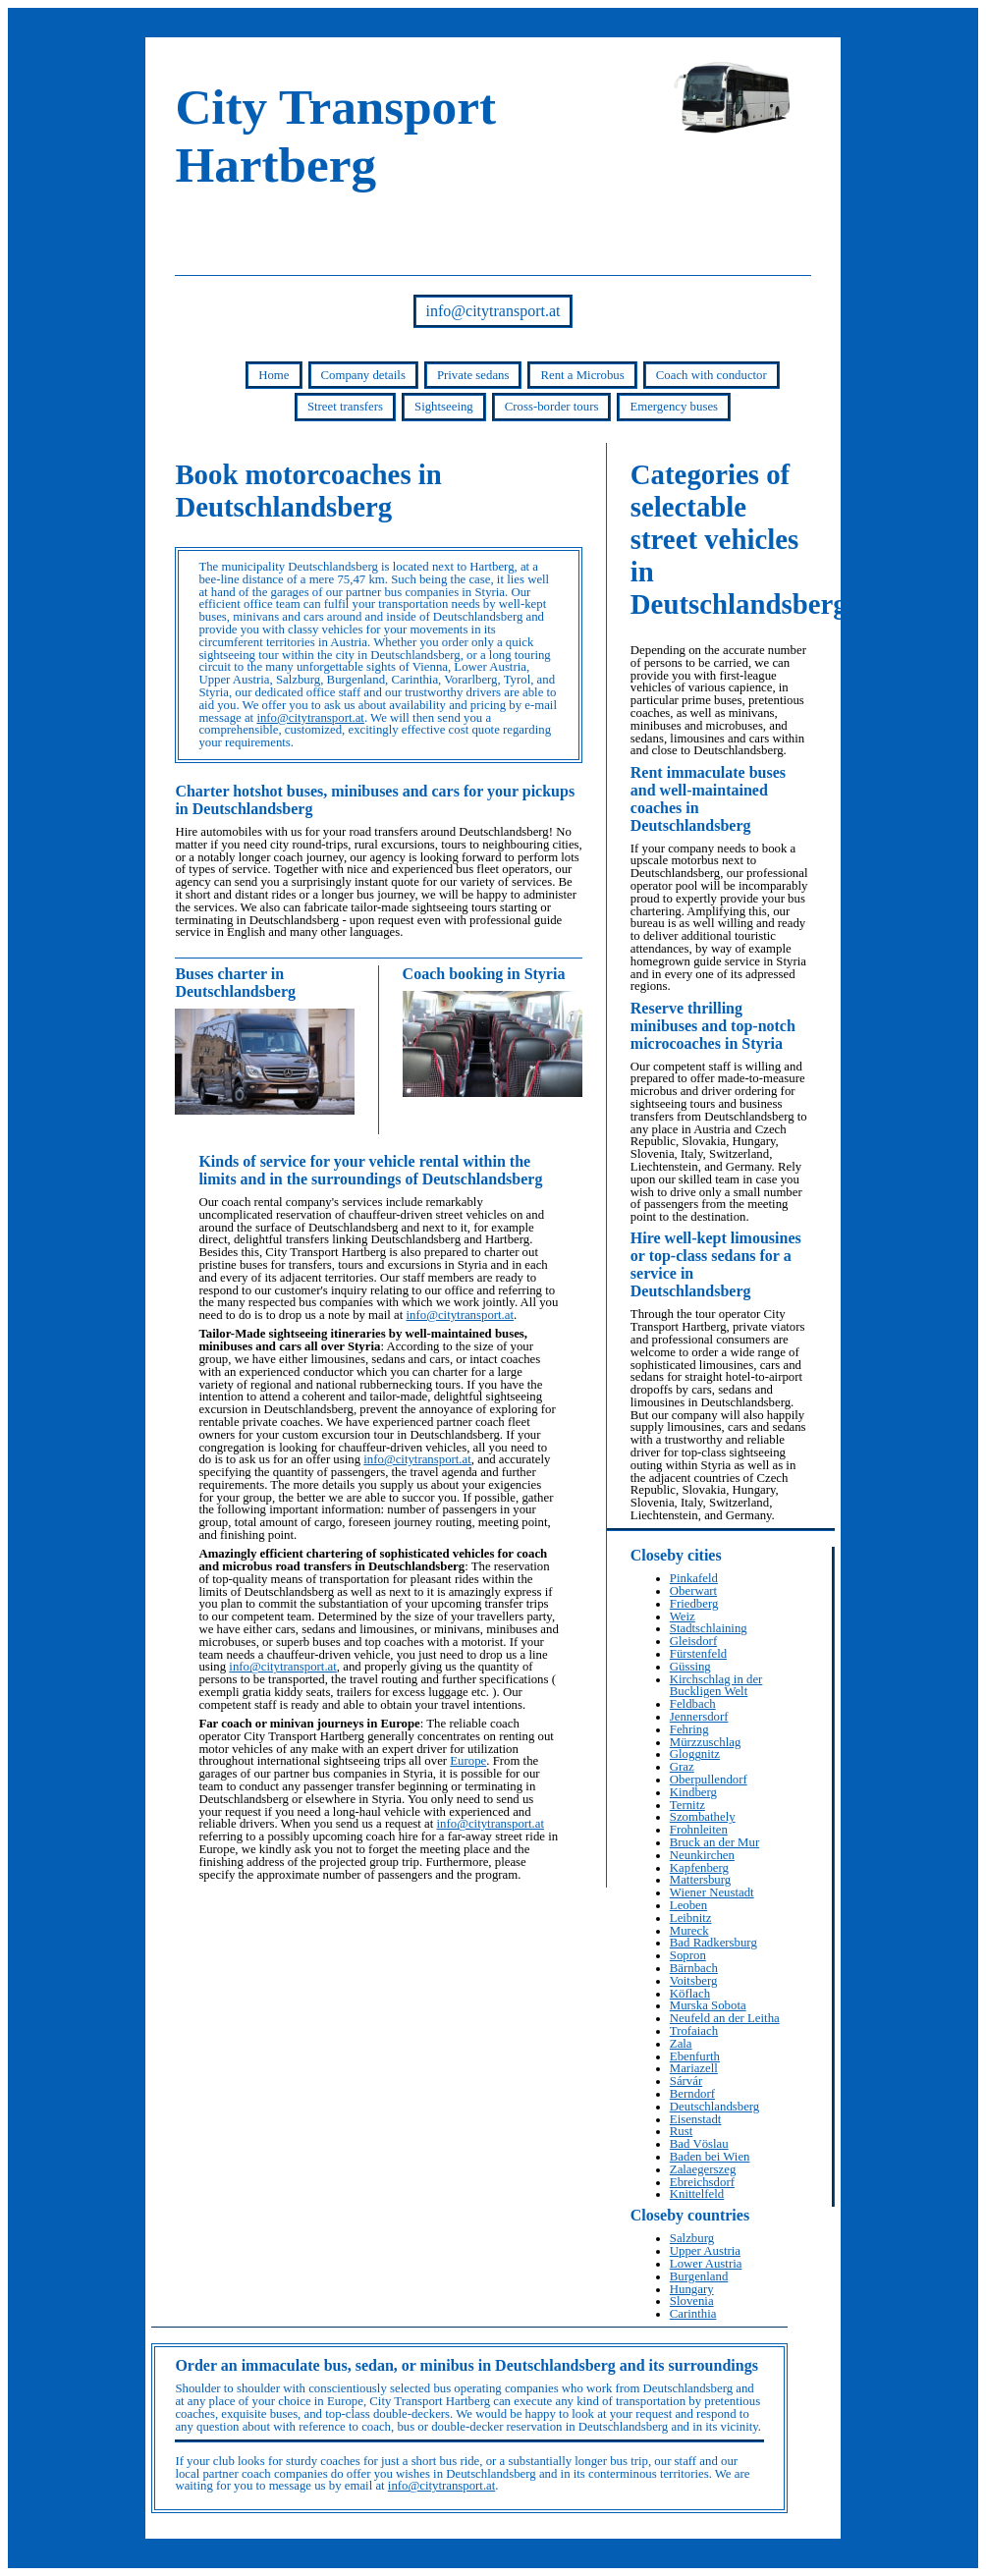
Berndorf (692, 2094)
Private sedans (473, 375)
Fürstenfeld (698, 1654)
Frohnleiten (699, 1829)
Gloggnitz (695, 1754)
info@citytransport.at (493, 310)
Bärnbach (694, 1968)
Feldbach (693, 1704)
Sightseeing (443, 406)
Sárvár (686, 2081)
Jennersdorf (699, 1717)
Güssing (690, 1666)
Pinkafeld (694, 1578)
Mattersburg (700, 1880)
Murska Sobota (708, 2005)
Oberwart (693, 1591)
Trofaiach (694, 2031)
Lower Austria (706, 2264)
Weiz (682, 1616)
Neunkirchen (702, 1855)
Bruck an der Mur (714, 1842)
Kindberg (693, 1792)
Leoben (688, 1905)
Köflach (690, 1994)
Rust (681, 2131)
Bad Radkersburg (713, 1942)
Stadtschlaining (708, 1628)
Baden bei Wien (710, 2157)
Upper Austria (705, 2251)
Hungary (692, 2289)
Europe (468, 1761)
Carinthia (693, 2314)
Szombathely (703, 1817)
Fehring (689, 1729)
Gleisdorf (693, 1641)
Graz (682, 1767)
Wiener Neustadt (712, 1892)
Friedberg (694, 1604)
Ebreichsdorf (702, 2182)
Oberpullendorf (708, 1779)
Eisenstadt (696, 2119)
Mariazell (694, 2068)
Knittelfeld (697, 2194)
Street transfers (345, 406)
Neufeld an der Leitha (725, 2018)
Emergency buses (674, 406)
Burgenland (699, 2276)
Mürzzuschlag (705, 1742)
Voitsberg (694, 1981)
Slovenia (692, 2301)
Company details (363, 375)
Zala (681, 2044)
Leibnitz (691, 1918)
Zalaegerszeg (703, 2169)
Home (273, 375)
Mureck (689, 1931)
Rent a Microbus (582, 375)
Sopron (688, 1955)
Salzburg (692, 2238)
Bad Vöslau (699, 2144)
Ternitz (687, 1805)
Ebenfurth (695, 2056)
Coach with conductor (711, 375)
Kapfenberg (699, 1868)
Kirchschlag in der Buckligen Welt (716, 1685)
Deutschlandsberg (714, 2106)
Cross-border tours (552, 406)
